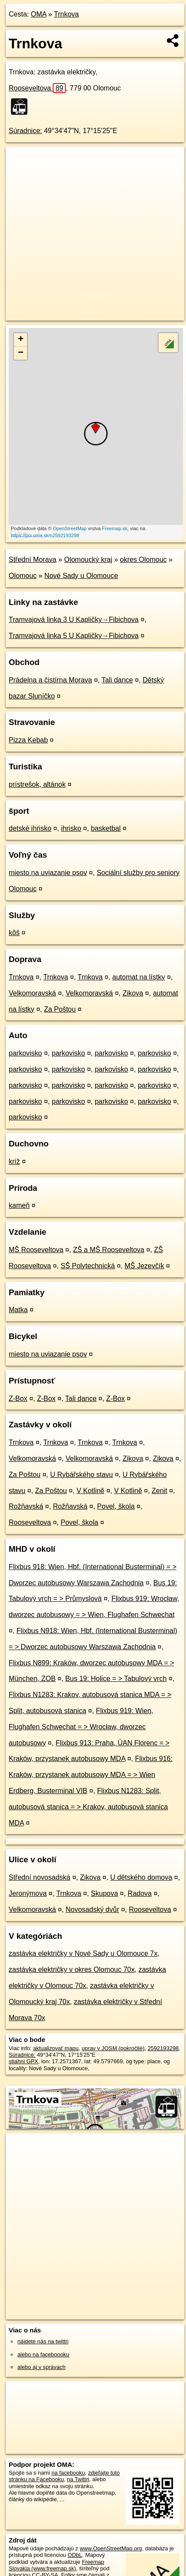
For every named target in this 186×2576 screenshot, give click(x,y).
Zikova (133, 993)
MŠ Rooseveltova (36, 1249)
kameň (19, 1205)
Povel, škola (116, 1506)
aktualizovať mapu (55, 2048)
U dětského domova (141, 1877)
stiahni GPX (23, 2061)
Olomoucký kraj (88, 559)
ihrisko (71, 828)
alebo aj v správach (41, 2367)
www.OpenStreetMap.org (111, 2548)
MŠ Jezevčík (144, 1266)
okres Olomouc (143, 559)
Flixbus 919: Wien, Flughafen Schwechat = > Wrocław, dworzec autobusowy (81, 1727)
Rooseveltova (37, 88)
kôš (14, 932)
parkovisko (25, 1053)
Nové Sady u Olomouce (81, 575)
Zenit (159, 1490)
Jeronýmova (28, 1893)
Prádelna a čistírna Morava (50, 680)
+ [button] (21, 339)
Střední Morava (32, 559)
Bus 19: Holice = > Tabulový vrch (116, 1678)
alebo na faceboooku (43, 2354)
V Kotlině (91, 1490)
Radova (140, 1893)
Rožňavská (26, 1506)
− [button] (21, 353)
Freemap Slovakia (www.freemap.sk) (56, 2565)
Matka (18, 1309)
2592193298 (163, 2048)
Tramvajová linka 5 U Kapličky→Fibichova (74, 635)
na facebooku (68, 2472)
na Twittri (78, 2479)
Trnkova (66, 14)
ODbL (75, 2555)
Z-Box (18, 1398)
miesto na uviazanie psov (48, 872)
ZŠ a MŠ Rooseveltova (109, 1249)
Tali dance (117, 680)
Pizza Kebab (28, 740)
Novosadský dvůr (92, 1909)
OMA (39, 14)
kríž (14, 1161)
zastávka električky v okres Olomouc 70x (72, 1969)
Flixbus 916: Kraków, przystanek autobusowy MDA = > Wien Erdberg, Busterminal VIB (90, 1774)
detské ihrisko (30, 828)
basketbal (106, 828)
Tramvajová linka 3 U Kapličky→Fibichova (74, 619)
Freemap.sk (114, 528)
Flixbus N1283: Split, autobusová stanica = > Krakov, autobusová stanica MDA (88, 1807)
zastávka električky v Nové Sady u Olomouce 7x (83, 1953)
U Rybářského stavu (81, 1474)
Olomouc (23, 575)
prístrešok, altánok (37, 784)
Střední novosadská (39, 1877)
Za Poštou (60, 1009)
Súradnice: (25, 130)
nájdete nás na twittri (42, 2341)
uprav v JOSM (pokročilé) (112, 2048)
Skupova (104, 1893)
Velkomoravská (32, 993)
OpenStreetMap (70, 528)
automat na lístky (138, 977)
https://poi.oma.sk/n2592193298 (45, 535)
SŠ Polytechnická (88, 1266)
